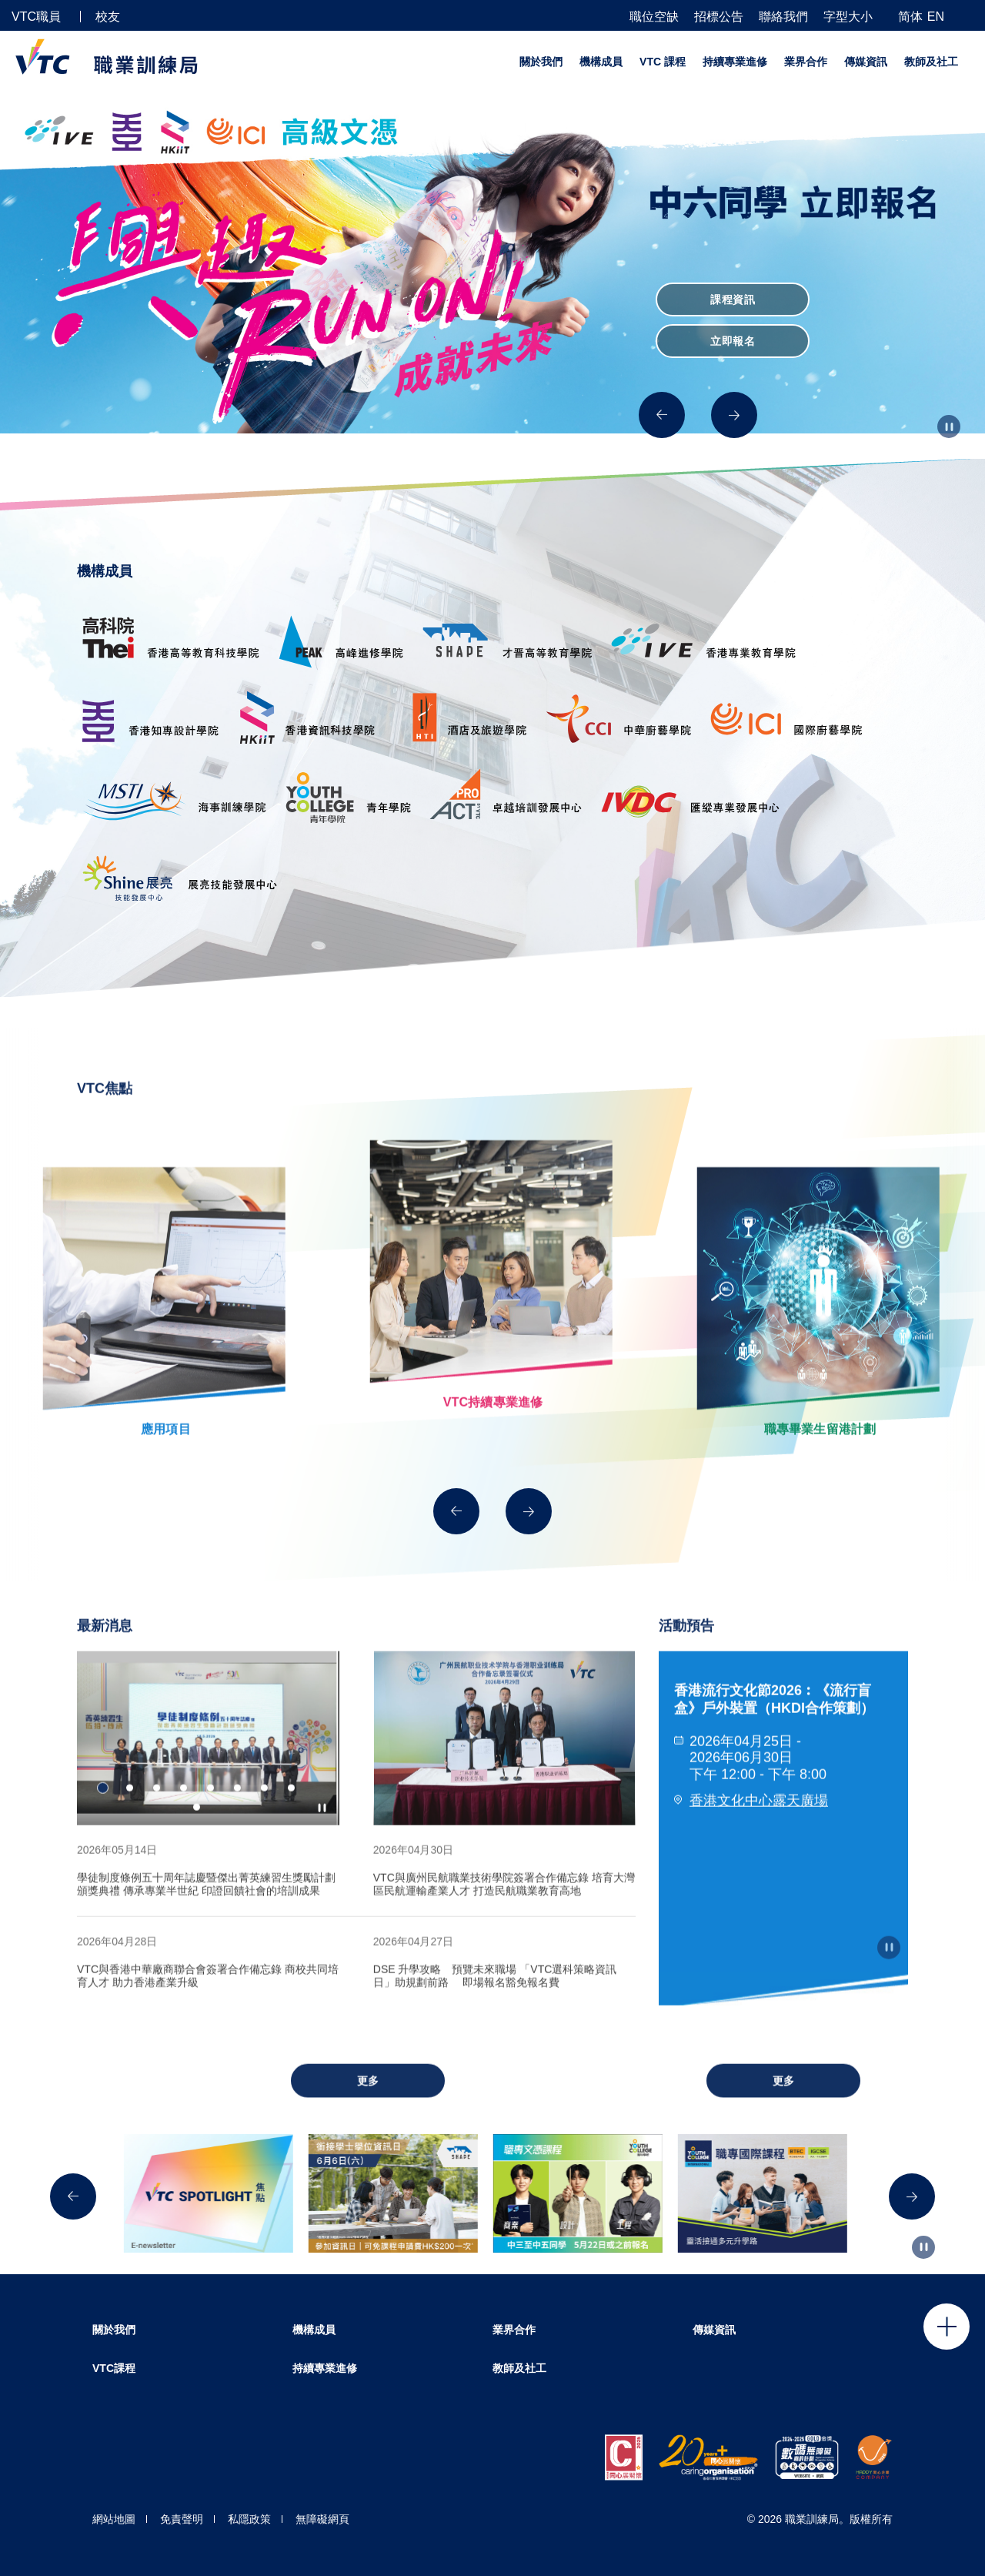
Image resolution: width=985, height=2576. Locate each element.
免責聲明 (181, 2519)
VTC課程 (113, 2368)
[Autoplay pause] (948, 426)
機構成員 (601, 61)
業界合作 (805, 61)
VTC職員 (36, 16)
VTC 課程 (662, 61)
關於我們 (541, 61)
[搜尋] (967, 15)
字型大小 (848, 17)
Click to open (946, 2326)
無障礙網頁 (322, 2519)
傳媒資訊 (865, 61)
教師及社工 (931, 61)
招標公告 (718, 17)
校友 (107, 16)
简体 (910, 16)
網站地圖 (113, 2519)
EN (935, 16)
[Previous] (662, 415)
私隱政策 (249, 2519)
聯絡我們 (783, 17)
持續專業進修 (735, 61)
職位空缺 (654, 17)
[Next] (734, 415)
